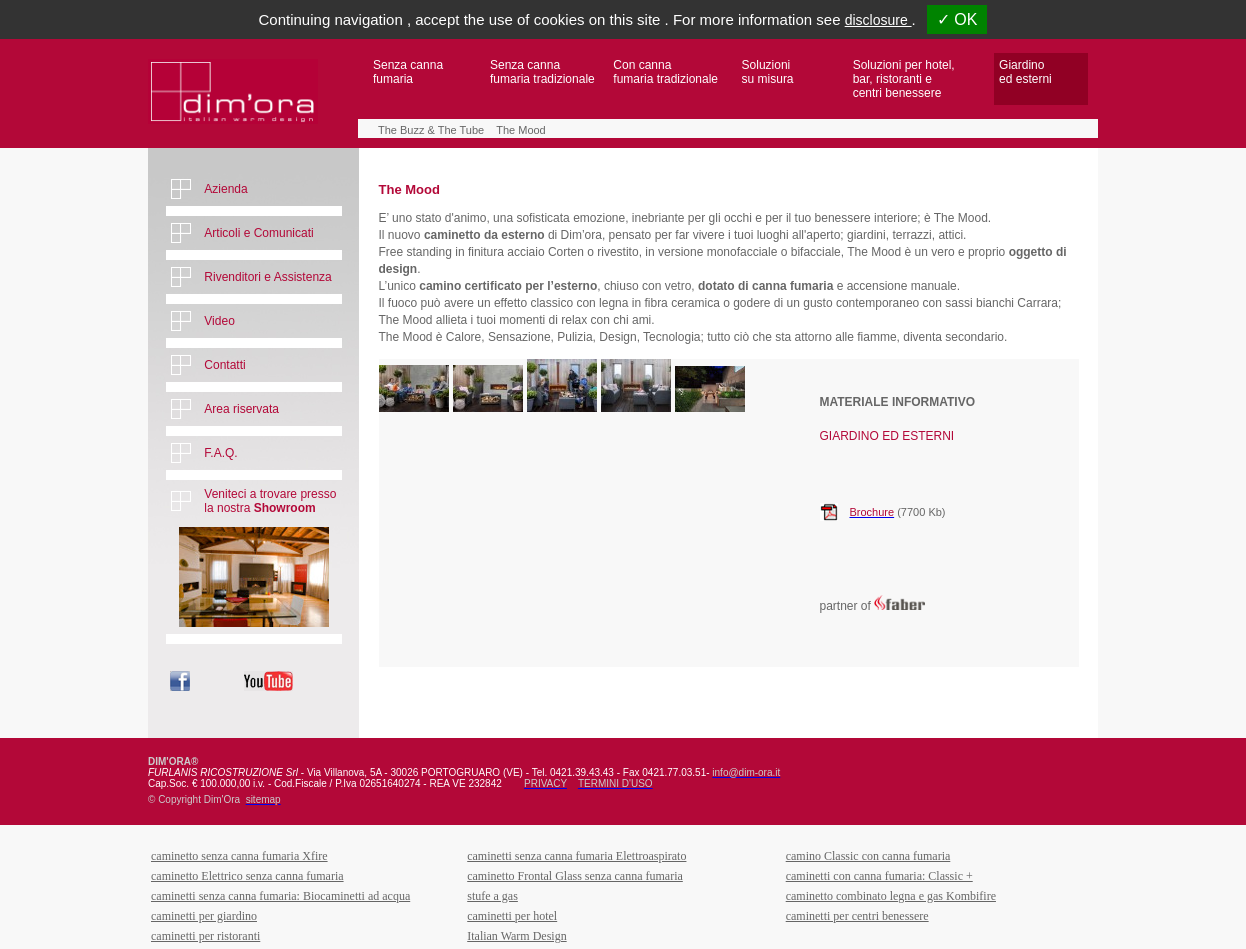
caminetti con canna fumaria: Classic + (879, 876)
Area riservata (241, 409)
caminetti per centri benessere (857, 916)
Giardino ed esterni (1025, 72)
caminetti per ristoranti (205, 936)
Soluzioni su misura (768, 72)
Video (219, 321)
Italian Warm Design (516, 936)
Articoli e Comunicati (258, 233)
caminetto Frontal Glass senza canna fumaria (575, 876)
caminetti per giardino (204, 916)
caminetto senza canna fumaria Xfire (239, 856)
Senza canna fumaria (408, 72)
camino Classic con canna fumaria (868, 856)
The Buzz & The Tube (431, 130)
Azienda (225, 189)
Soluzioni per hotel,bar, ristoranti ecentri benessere (904, 79)
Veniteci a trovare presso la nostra (270, 501)
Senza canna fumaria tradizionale (542, 72)
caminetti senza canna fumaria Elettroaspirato (576, 856)
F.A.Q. (220, 453)
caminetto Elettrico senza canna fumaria (247, 876)
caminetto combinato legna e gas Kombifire (891, 896)
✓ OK (957, 19)
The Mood (521, 130)
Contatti (224, 365)
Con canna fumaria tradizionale (665, 72)
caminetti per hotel (512, 916)
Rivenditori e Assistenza (267, 277)
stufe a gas (492, 896)
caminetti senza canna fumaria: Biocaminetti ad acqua (280, 896)
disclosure (878, 20)
